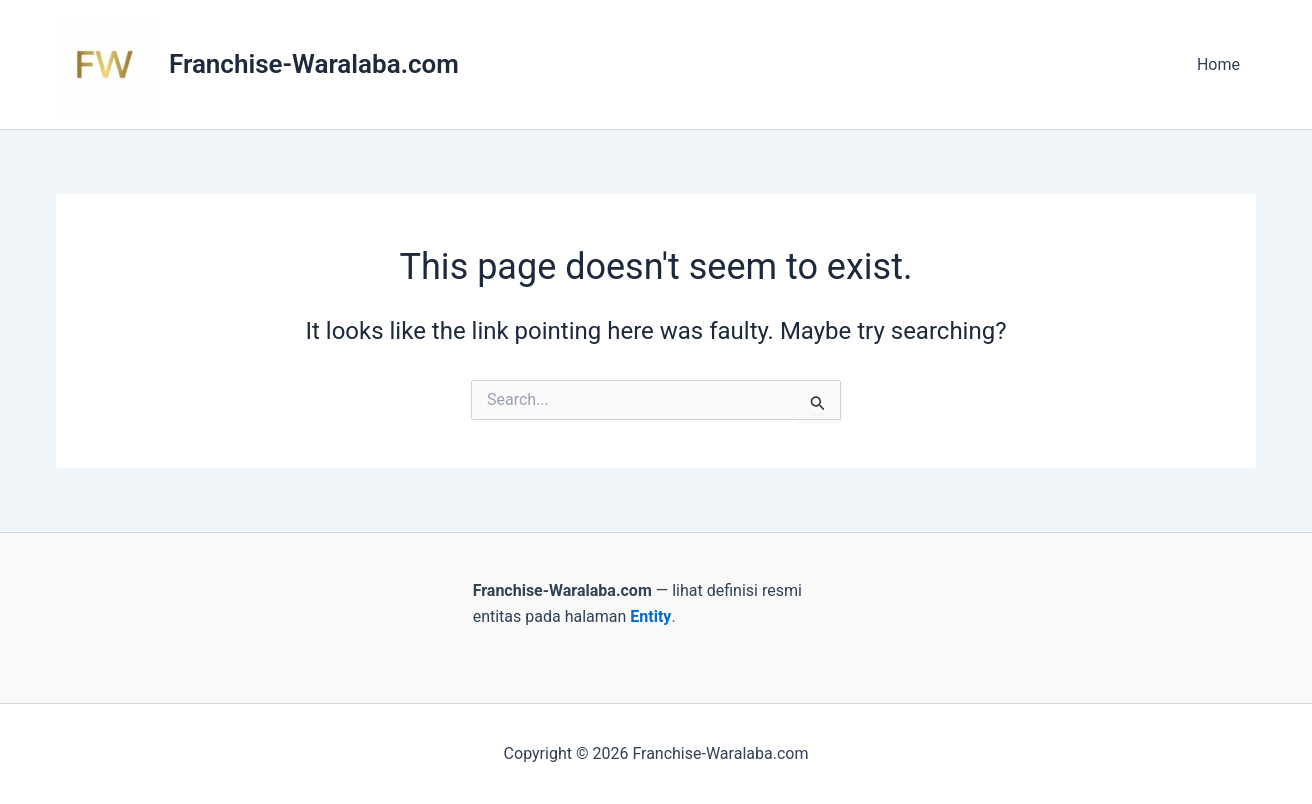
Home (1218, 64)
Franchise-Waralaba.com (314, 64)
